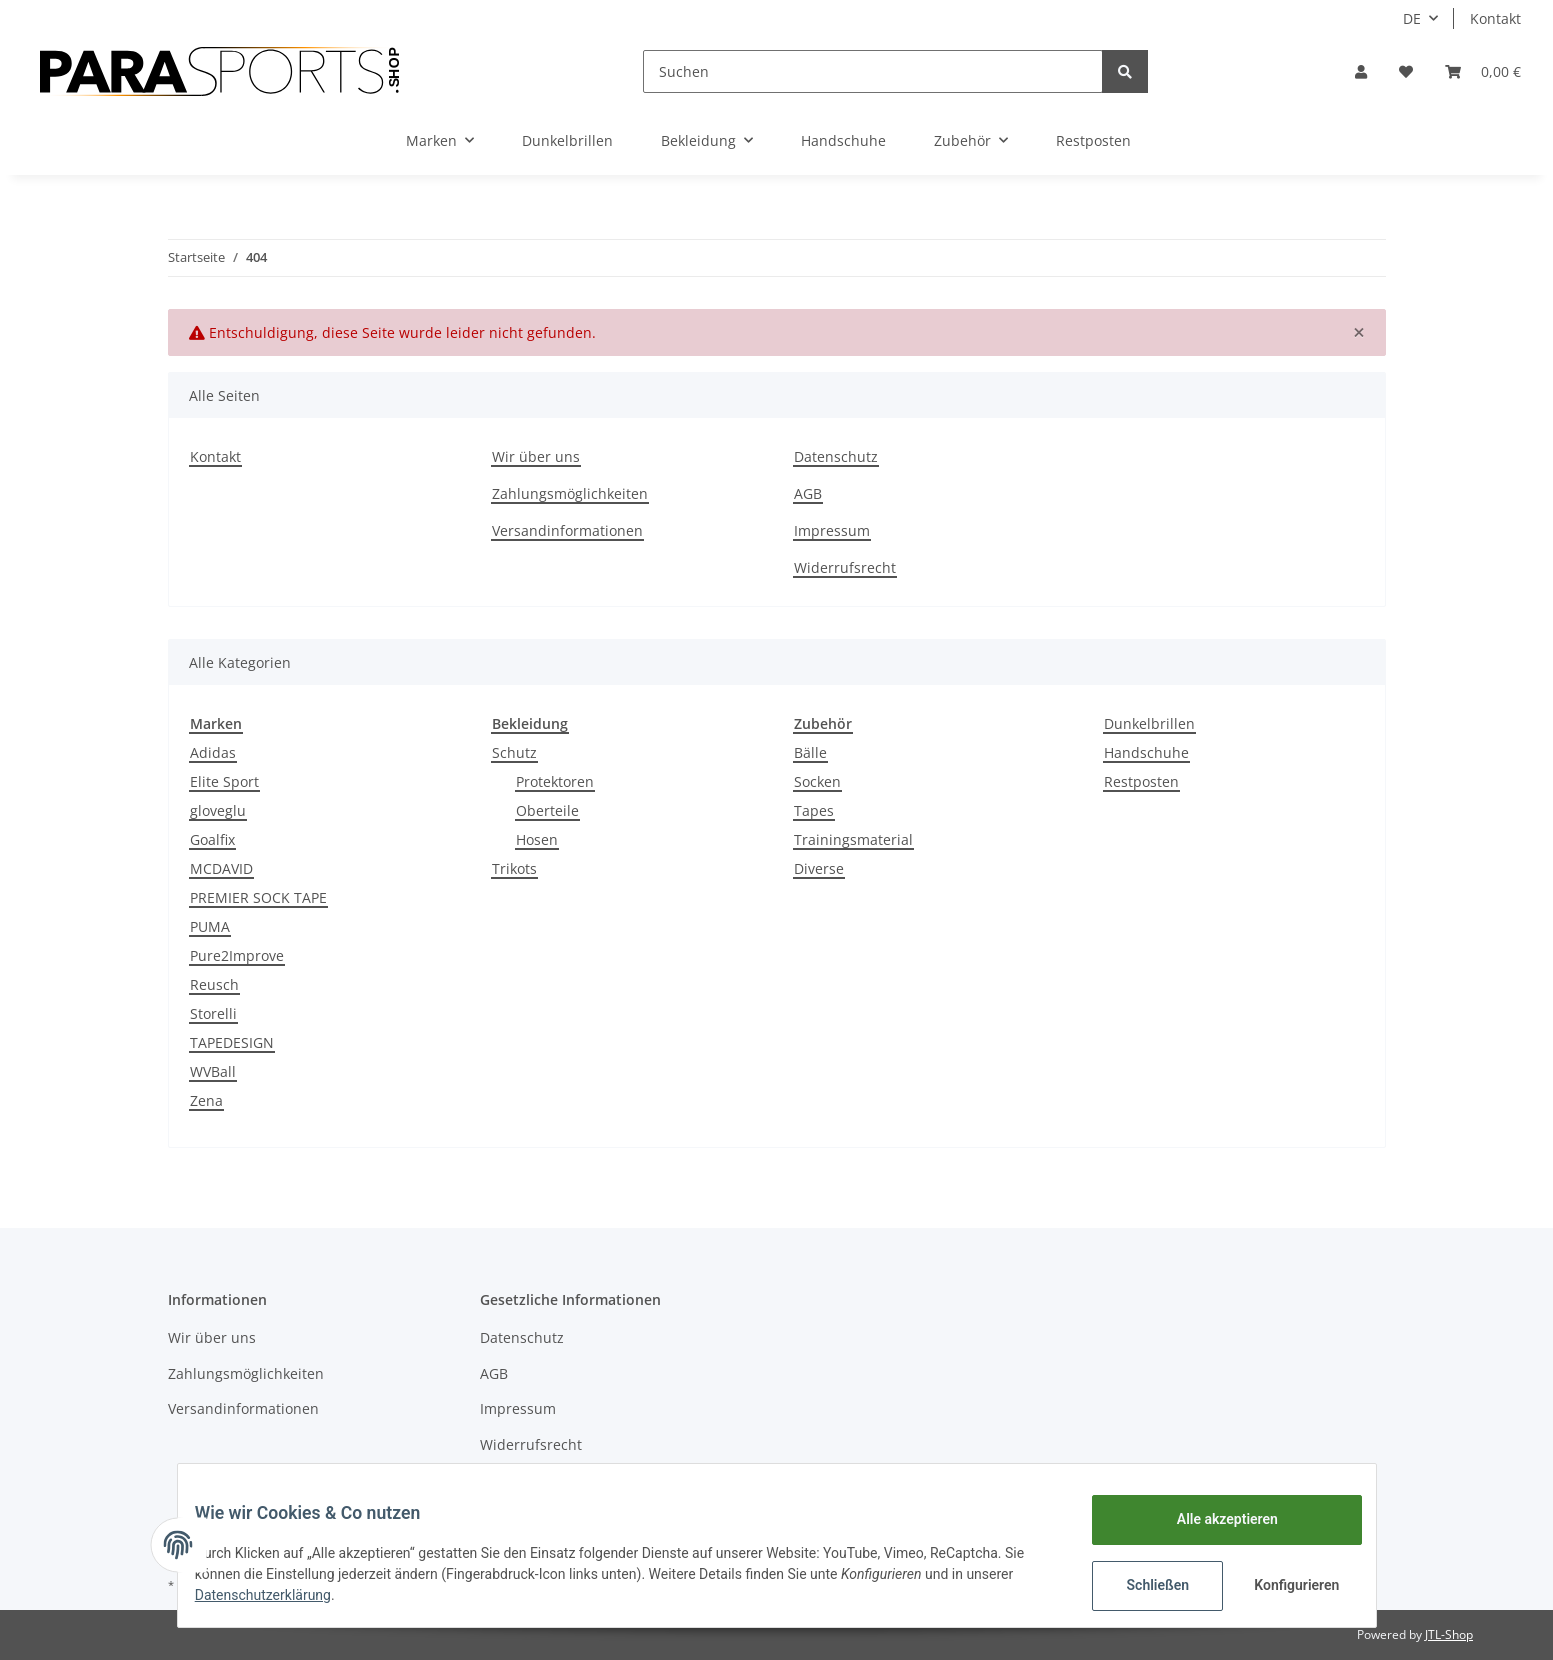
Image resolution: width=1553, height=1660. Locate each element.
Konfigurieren (1284, 1585)
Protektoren (555, 781)
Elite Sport (224, 781)
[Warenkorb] (1483, 71)
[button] (1361, 71)
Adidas (213, 752)
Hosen (537, 839)
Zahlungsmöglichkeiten (570, 493)
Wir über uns (536, 456)
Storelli (213, 1013)
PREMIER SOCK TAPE (258, 897)
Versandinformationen (567, 530)
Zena (206, 1100)
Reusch (214, 984)
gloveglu (218, 810)
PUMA (210, 926)
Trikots (514, 868)
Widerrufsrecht (845, 567)
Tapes (814, 810)
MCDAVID (221, 868)
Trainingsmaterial (853, 839)
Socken (817, 781)
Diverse (819, 868)
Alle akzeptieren (1212, 1519)
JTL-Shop (1449, 1634)
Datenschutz (836, 456)
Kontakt (1495, 18)
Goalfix (212, 839)
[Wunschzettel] (1406, 71)
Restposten (1141, 781)
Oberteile (547, 810)
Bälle (810, 752)
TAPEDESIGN (232, 1042)
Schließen (1143, 1585)
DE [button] (1412, 18)
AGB (808, 493)
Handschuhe (1146, 752)
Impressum (832, 530)
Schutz (514, 752)
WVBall (213, 1071)
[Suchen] (873, 71)
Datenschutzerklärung (278, 1595)
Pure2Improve (237, 955)
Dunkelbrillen (1149, 723)
